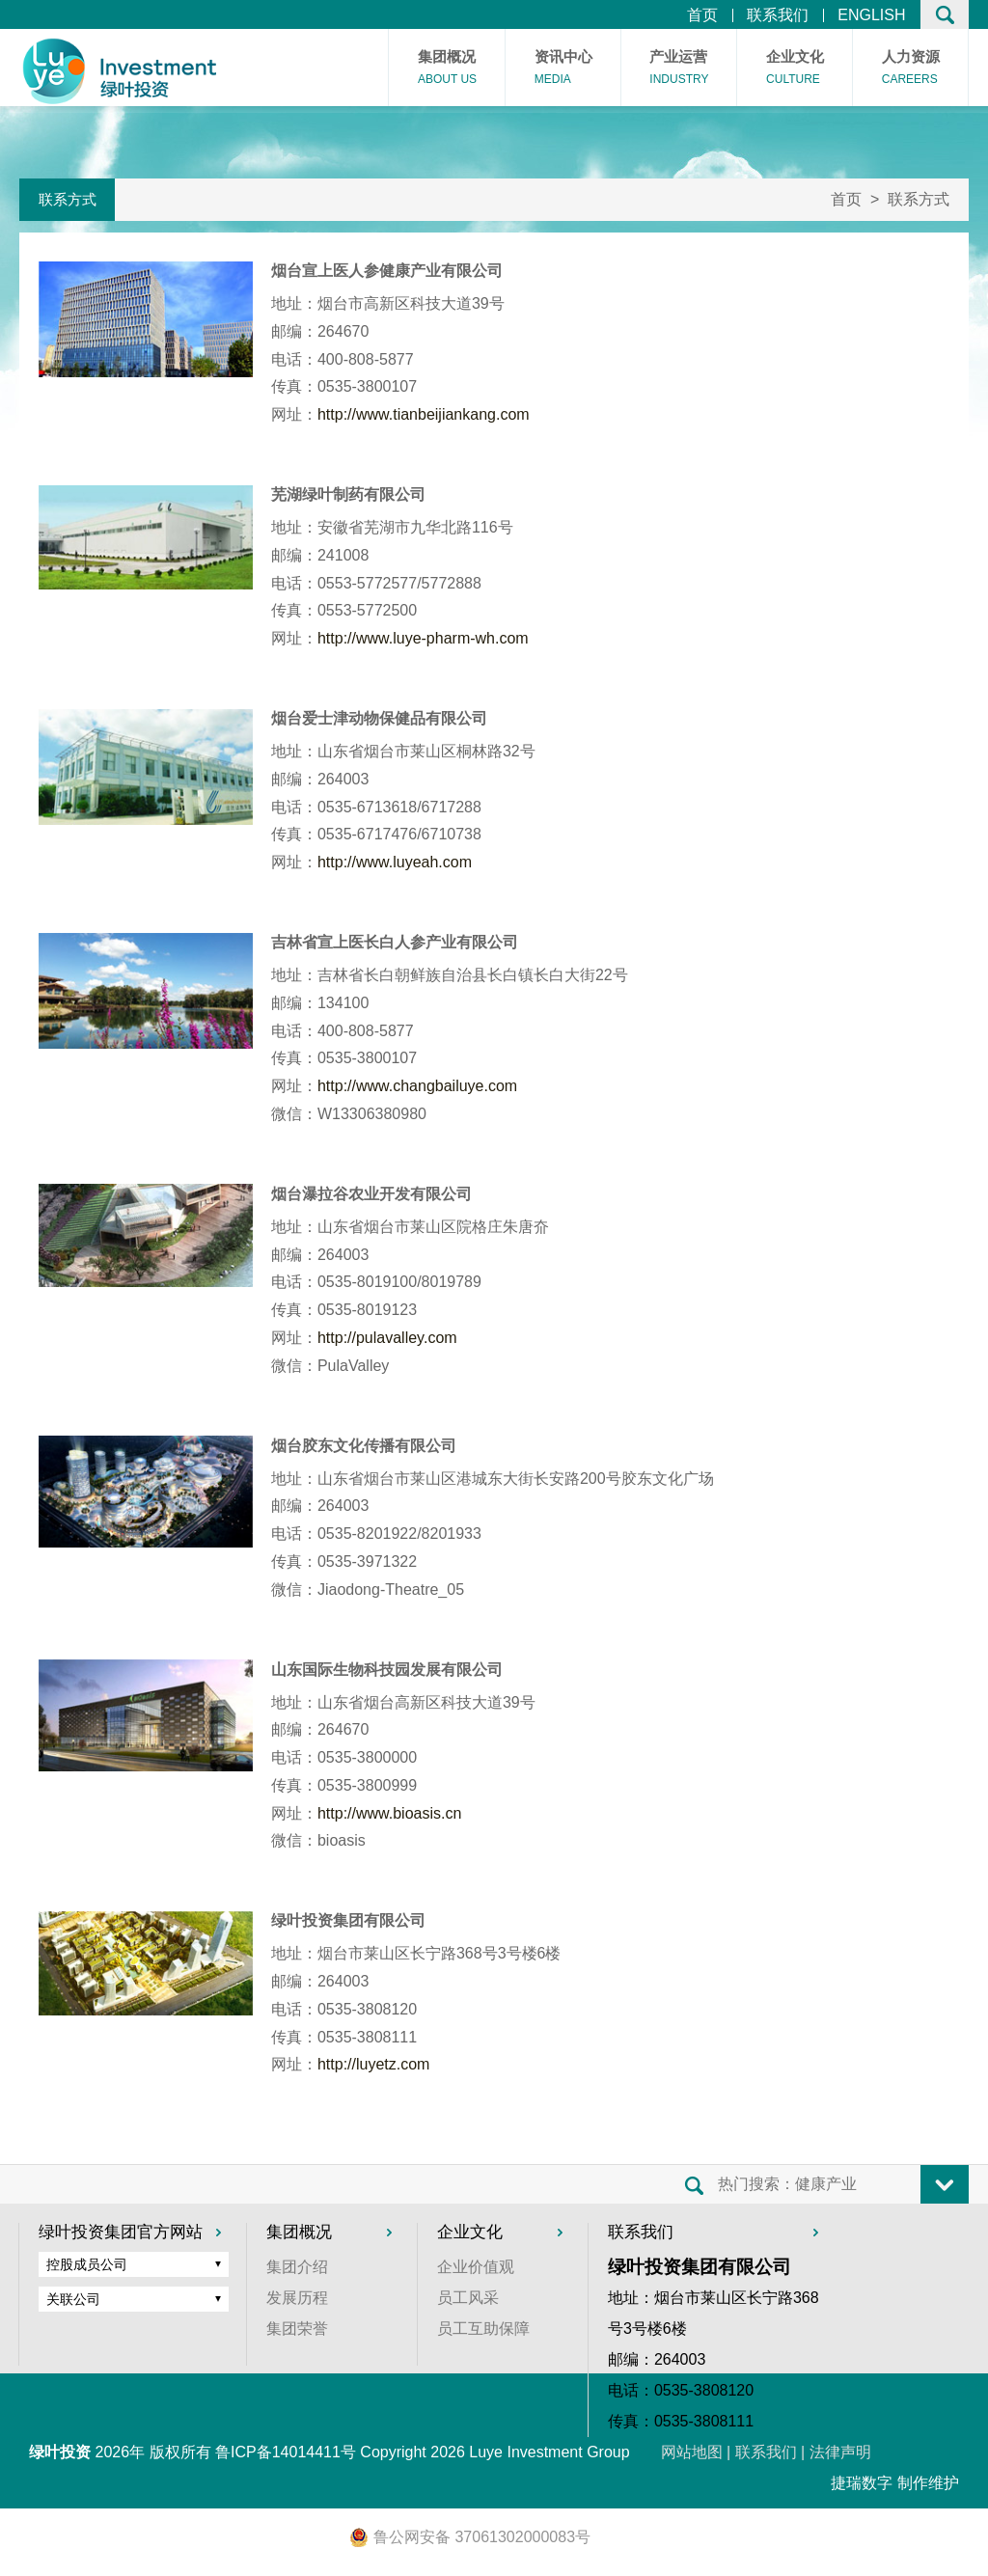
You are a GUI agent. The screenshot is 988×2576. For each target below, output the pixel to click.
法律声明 (840, 2452)
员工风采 (468, 2297)
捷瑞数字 (861, 2483)
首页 (702, 15)
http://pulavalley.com (387, 1337)
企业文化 (795, 69)
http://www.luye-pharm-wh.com (423, 638)
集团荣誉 (297, 2328)
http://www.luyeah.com (394, 862)
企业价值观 (475, 2267)
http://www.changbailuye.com (417, 1086)
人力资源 (911, 69)
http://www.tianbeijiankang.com (423, 414)
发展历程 (297, 2297)
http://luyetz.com (373, 2064)
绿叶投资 (60, 2452)
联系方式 (67, 199)
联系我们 (778, 15)
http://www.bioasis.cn (389, 1813)
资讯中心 (563, 69)
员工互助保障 (483, 2328)
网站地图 (692, 2452)
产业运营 (678, 69)
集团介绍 (297, 2267)
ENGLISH (871, 15)
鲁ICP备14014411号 (285, 2452)
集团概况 (447, 69)
